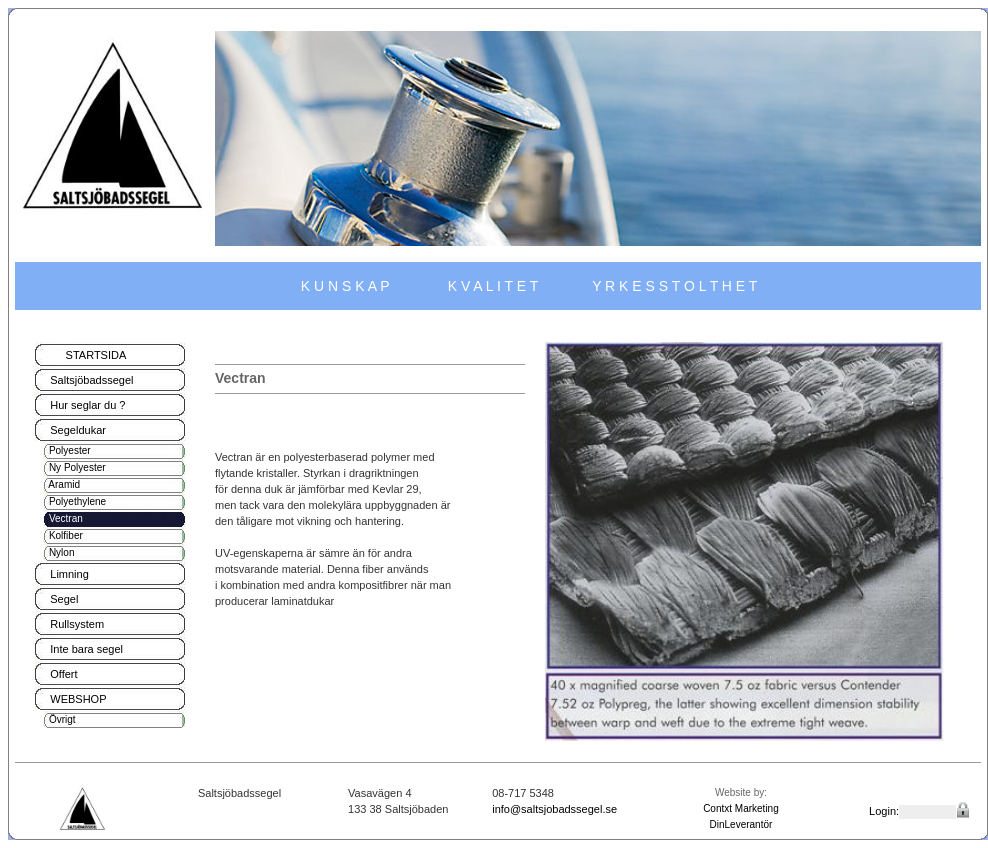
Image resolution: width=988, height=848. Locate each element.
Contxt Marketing (741, 808)
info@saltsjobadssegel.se (554, 809)
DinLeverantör (741, 824)
